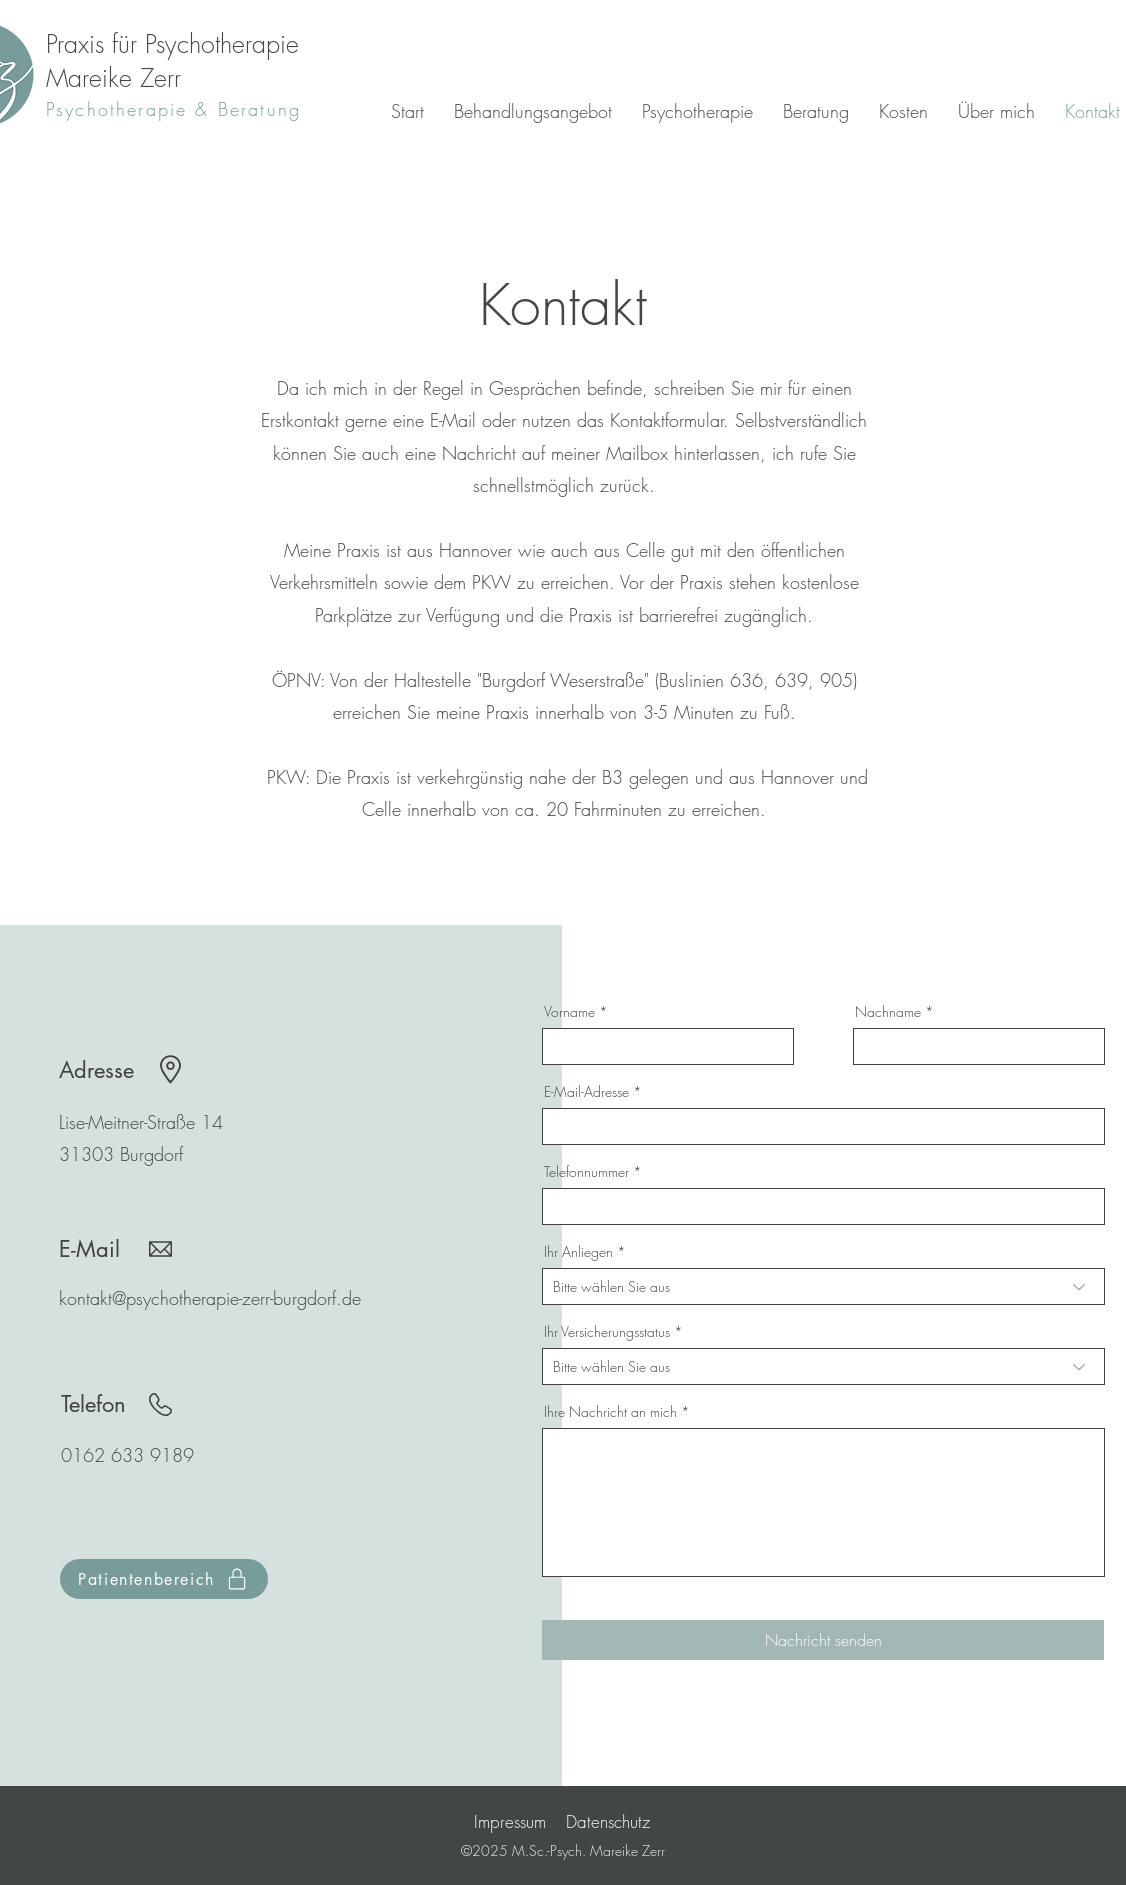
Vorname (569, 1012)
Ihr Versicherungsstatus (607, 1332)
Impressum (510, 1821)
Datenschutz (608, 1821)
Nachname (888, 1012)
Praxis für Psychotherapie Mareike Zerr (172, 61)
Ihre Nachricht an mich (610, 1412)
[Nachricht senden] (823, 1640)
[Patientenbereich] (164, 1579)
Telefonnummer (586, 1172)
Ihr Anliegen (578, 1252)
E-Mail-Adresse (586, 1092)
